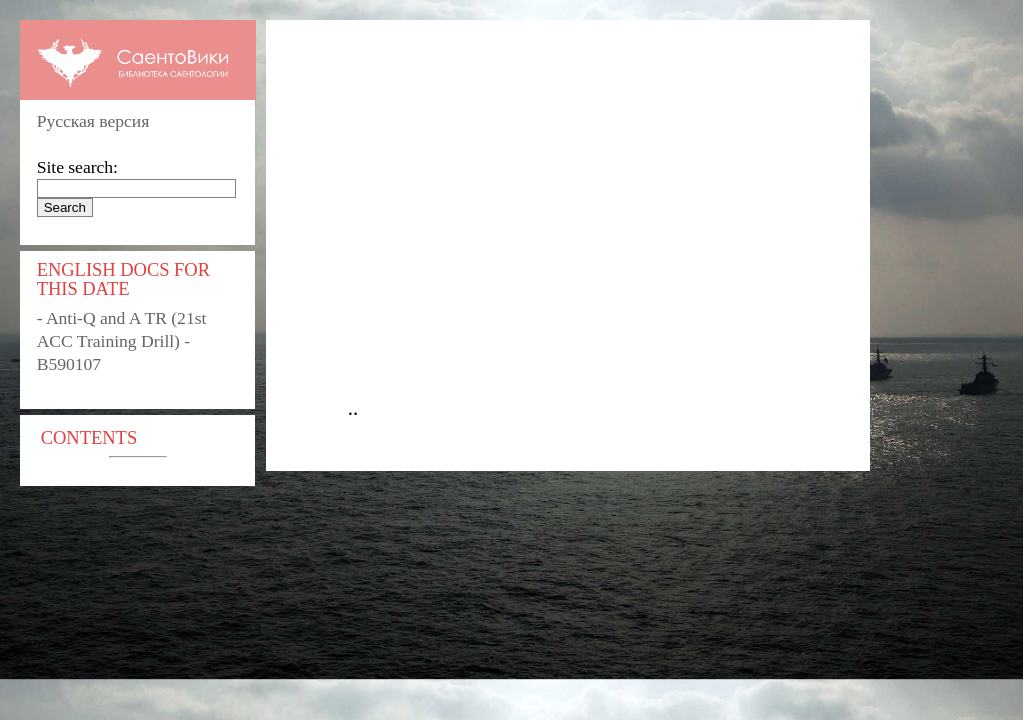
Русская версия (93, 121)
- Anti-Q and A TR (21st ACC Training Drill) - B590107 (122, 341)
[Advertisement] (578, 226)
